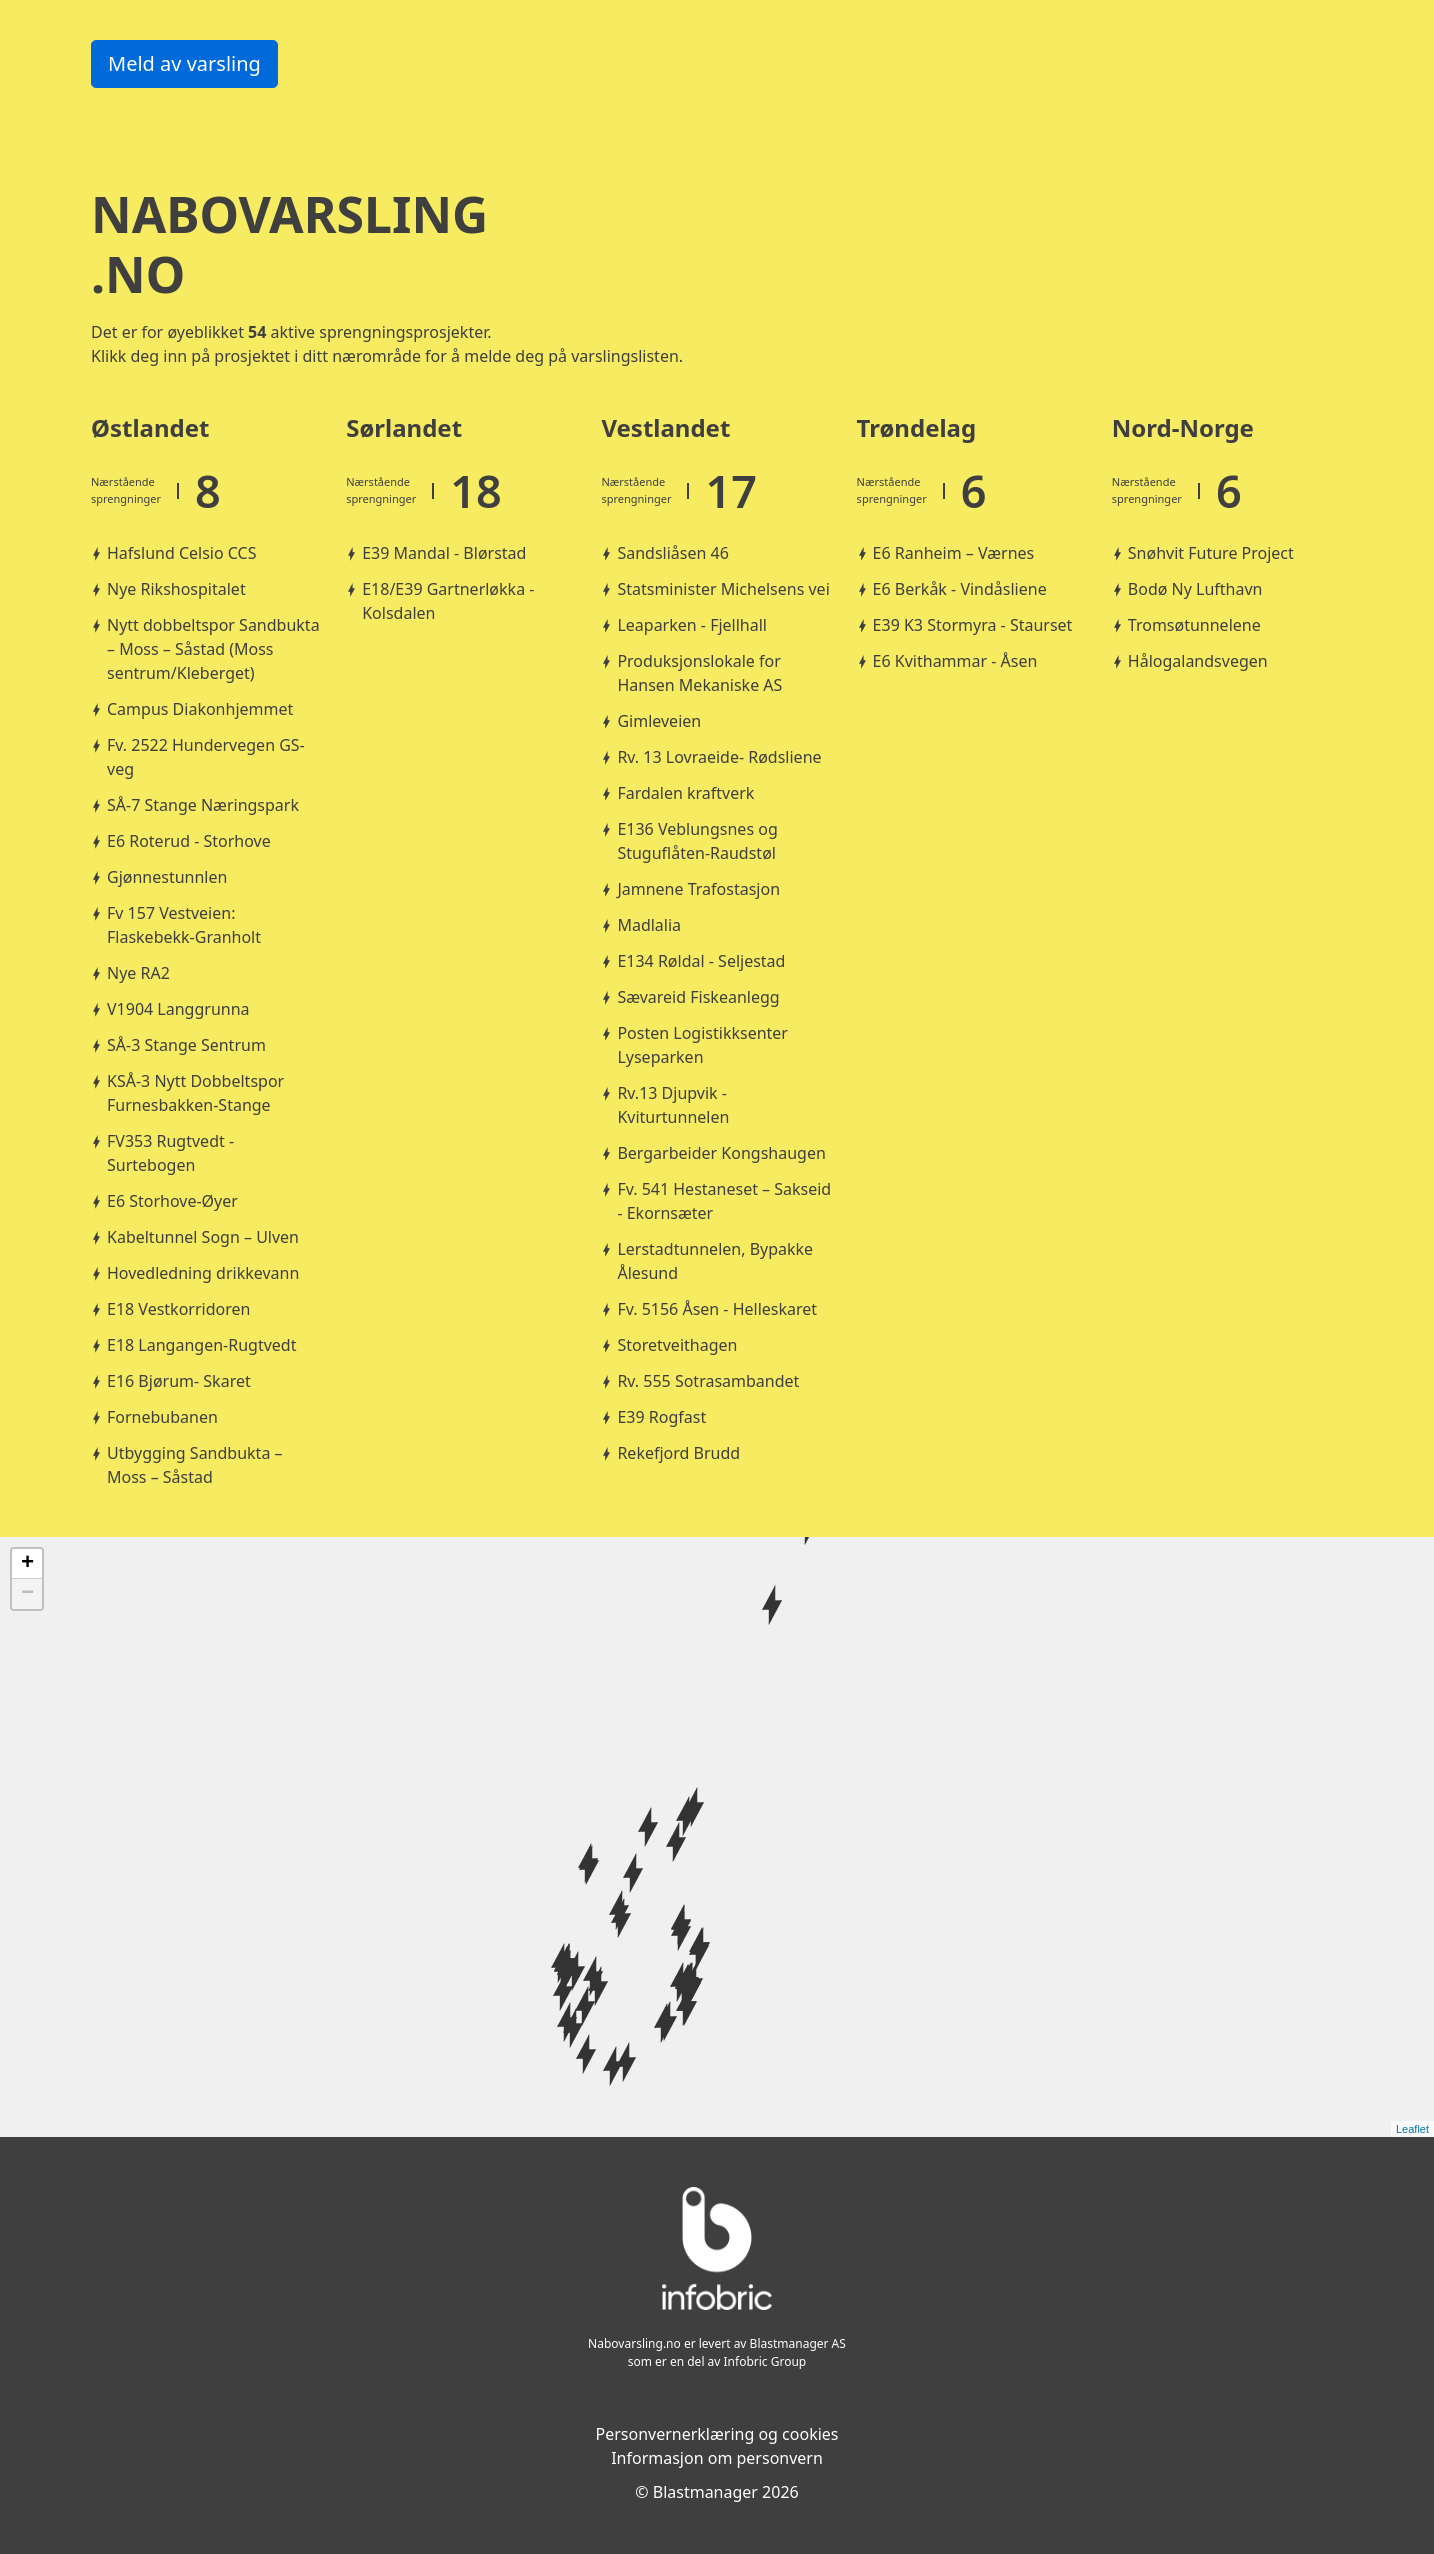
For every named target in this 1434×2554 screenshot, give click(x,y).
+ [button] (27, 1564)
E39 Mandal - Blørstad (444, 553)
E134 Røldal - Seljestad (701, 961)
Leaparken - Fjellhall (692, 625)
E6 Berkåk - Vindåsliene (960, 589)
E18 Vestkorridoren (178, 1309)
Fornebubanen (162, 1417)
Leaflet (1412, 2129)
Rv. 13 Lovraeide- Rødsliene (719, 757)
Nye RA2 (138, 973)
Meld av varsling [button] (184, 63)
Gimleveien (659, 721)
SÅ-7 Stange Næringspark (203, 805)
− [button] (27, 1594)
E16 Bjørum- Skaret (179, 1381)
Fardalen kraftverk (685, 793)
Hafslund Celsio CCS (182, 553)
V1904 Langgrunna (178, 1009)
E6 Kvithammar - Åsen (955, 661)
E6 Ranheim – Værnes (954, 553)
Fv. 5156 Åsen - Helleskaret (717, 1309)
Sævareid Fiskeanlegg (698, 997)
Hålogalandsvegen (1198, 661)
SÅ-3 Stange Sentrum (186, 1045)
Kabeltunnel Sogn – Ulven (203, 1237)
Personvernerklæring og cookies (716, 2434)
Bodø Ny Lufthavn (1195, 589)
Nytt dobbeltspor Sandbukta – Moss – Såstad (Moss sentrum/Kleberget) (213, 649)
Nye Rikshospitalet (176, 589)
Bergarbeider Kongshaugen (721, 1153)
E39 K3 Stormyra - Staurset (973, 625)
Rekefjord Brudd (678, 1453)
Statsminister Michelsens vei (723, 589)
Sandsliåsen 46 (672, 553)
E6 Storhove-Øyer (172, 1201)
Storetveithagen (677, 1345)
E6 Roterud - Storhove (189, 841)
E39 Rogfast (661, 1417)
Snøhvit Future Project (1211, 553)
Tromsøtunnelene (1194, 625)
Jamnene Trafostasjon (698, 889)
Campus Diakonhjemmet (200, 709)
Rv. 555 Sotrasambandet (708, 1381)
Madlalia (649, 925)
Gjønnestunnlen (167, 877)
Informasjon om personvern (717, 2458)
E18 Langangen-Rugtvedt (201, 1345)
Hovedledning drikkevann (203, 1273)
